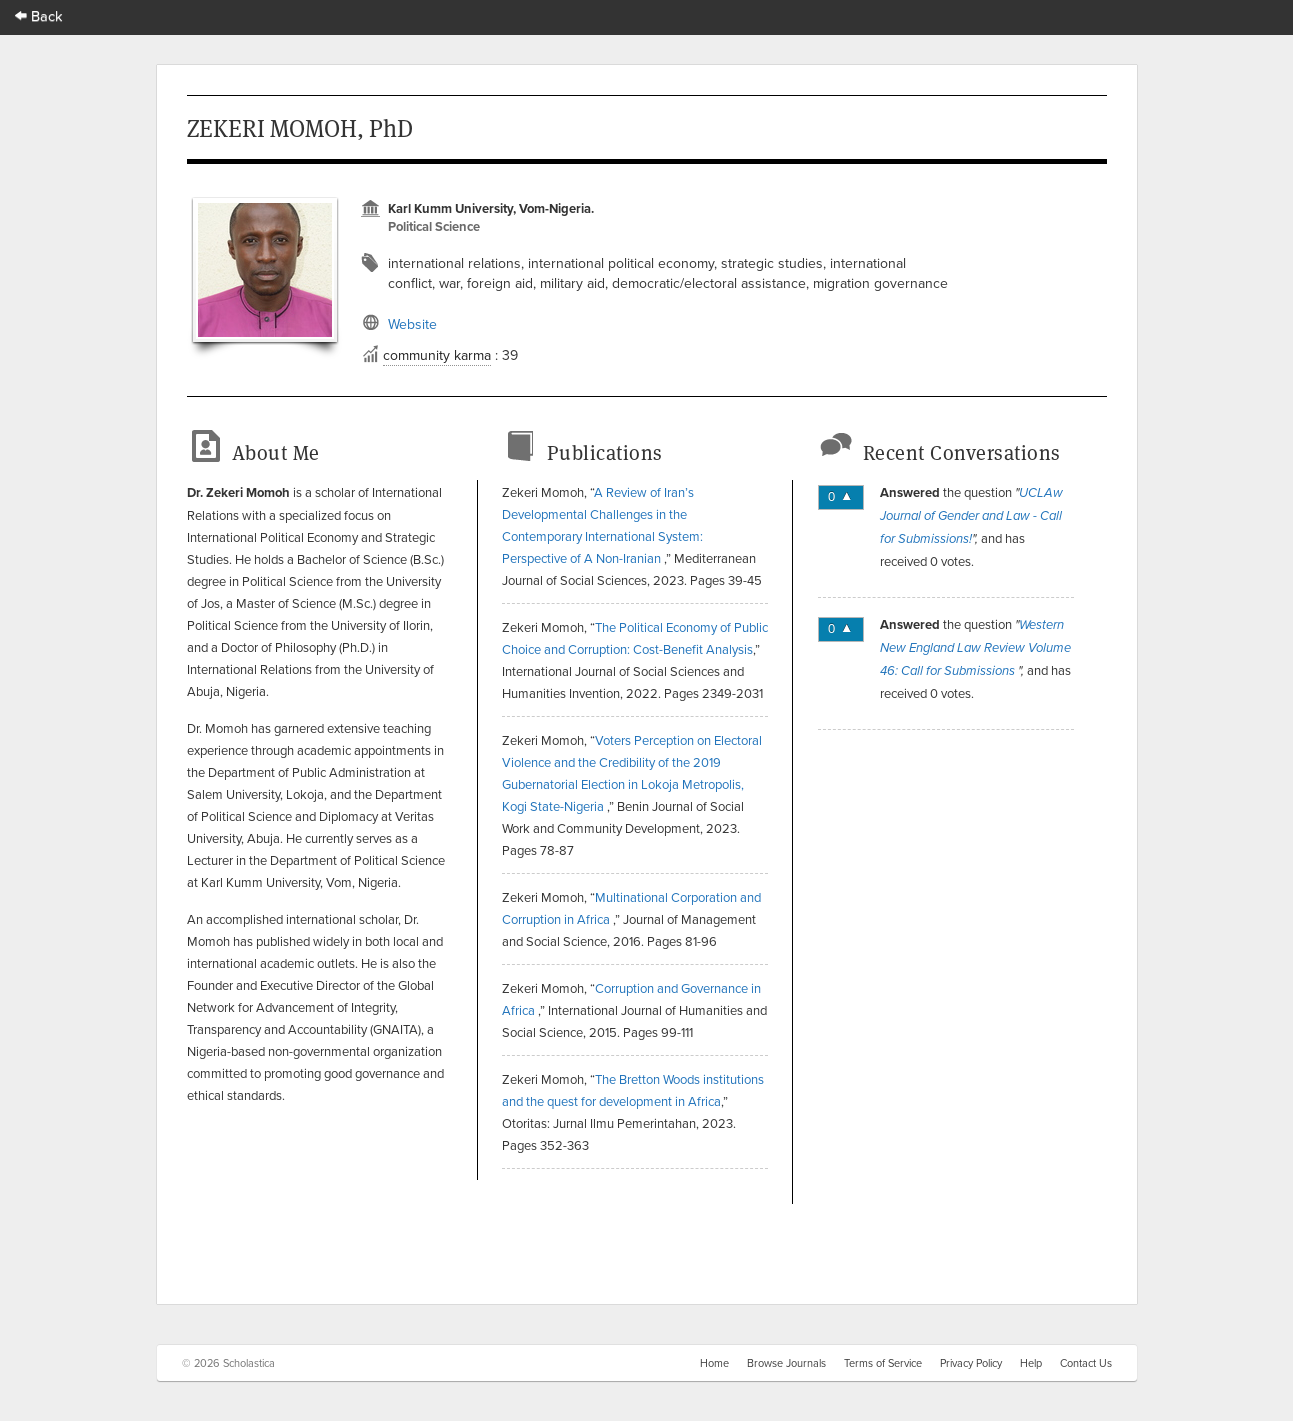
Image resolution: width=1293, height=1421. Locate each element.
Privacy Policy (971, 1363)
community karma (437, 355)
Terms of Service (883, 1363)
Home (714, 1363)
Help (1031, 1363)
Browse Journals (786, 1363)
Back (39, 15)
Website (412, 324)
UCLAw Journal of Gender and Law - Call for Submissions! (971, 516)
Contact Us (1086, 1363)
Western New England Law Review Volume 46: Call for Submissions (975, 648)
